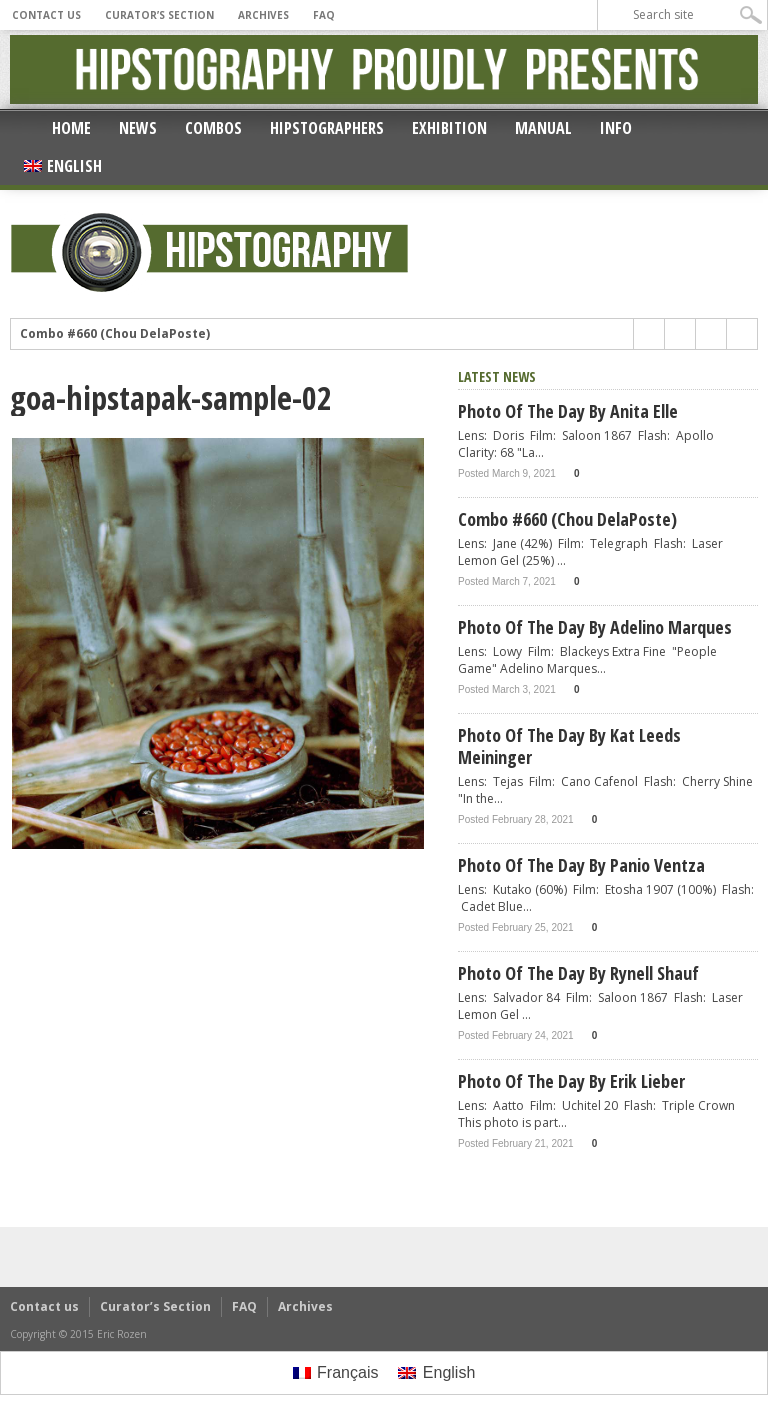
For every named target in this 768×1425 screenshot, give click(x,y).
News (138, 128)
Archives (263, 15)
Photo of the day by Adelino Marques (595, 627)
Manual (543, 128)
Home (71, 128)
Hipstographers (327, 128)
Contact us (46, 15)
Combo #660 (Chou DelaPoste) (115, 334)
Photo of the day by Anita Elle (568, 411)
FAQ (324, 15)
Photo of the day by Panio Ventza (581, 865)
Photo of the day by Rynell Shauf (578, 973)
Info (616, 128)
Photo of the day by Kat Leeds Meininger (569, 746)
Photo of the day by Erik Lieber (571, 1081)
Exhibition (449, 128)
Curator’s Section (159, 15)
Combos (213, 128)
